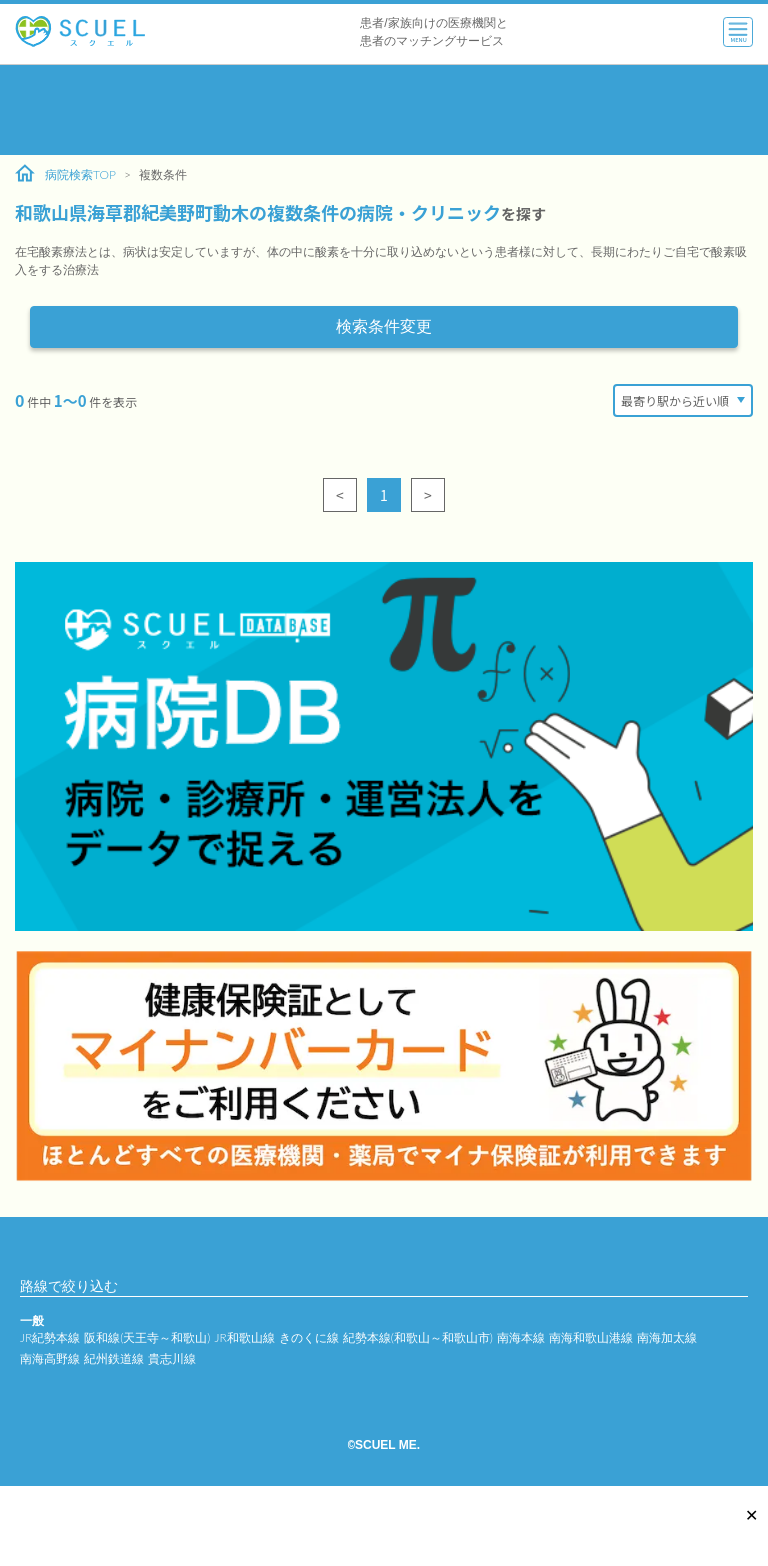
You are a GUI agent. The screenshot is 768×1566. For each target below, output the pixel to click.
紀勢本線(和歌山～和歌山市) (418, 1337)
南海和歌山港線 (591, 1337)
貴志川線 (172, 1358)
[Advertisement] (384, 110)
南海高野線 (50, 1358)
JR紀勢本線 (50, 1337)
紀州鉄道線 (114, 1358)
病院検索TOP (65, 174)
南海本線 (521, 1337)
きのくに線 (309, 1337)
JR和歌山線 (244, 1337)
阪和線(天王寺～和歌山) (147, 1337)
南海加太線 (667, 1337)
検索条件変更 (384, 326)
